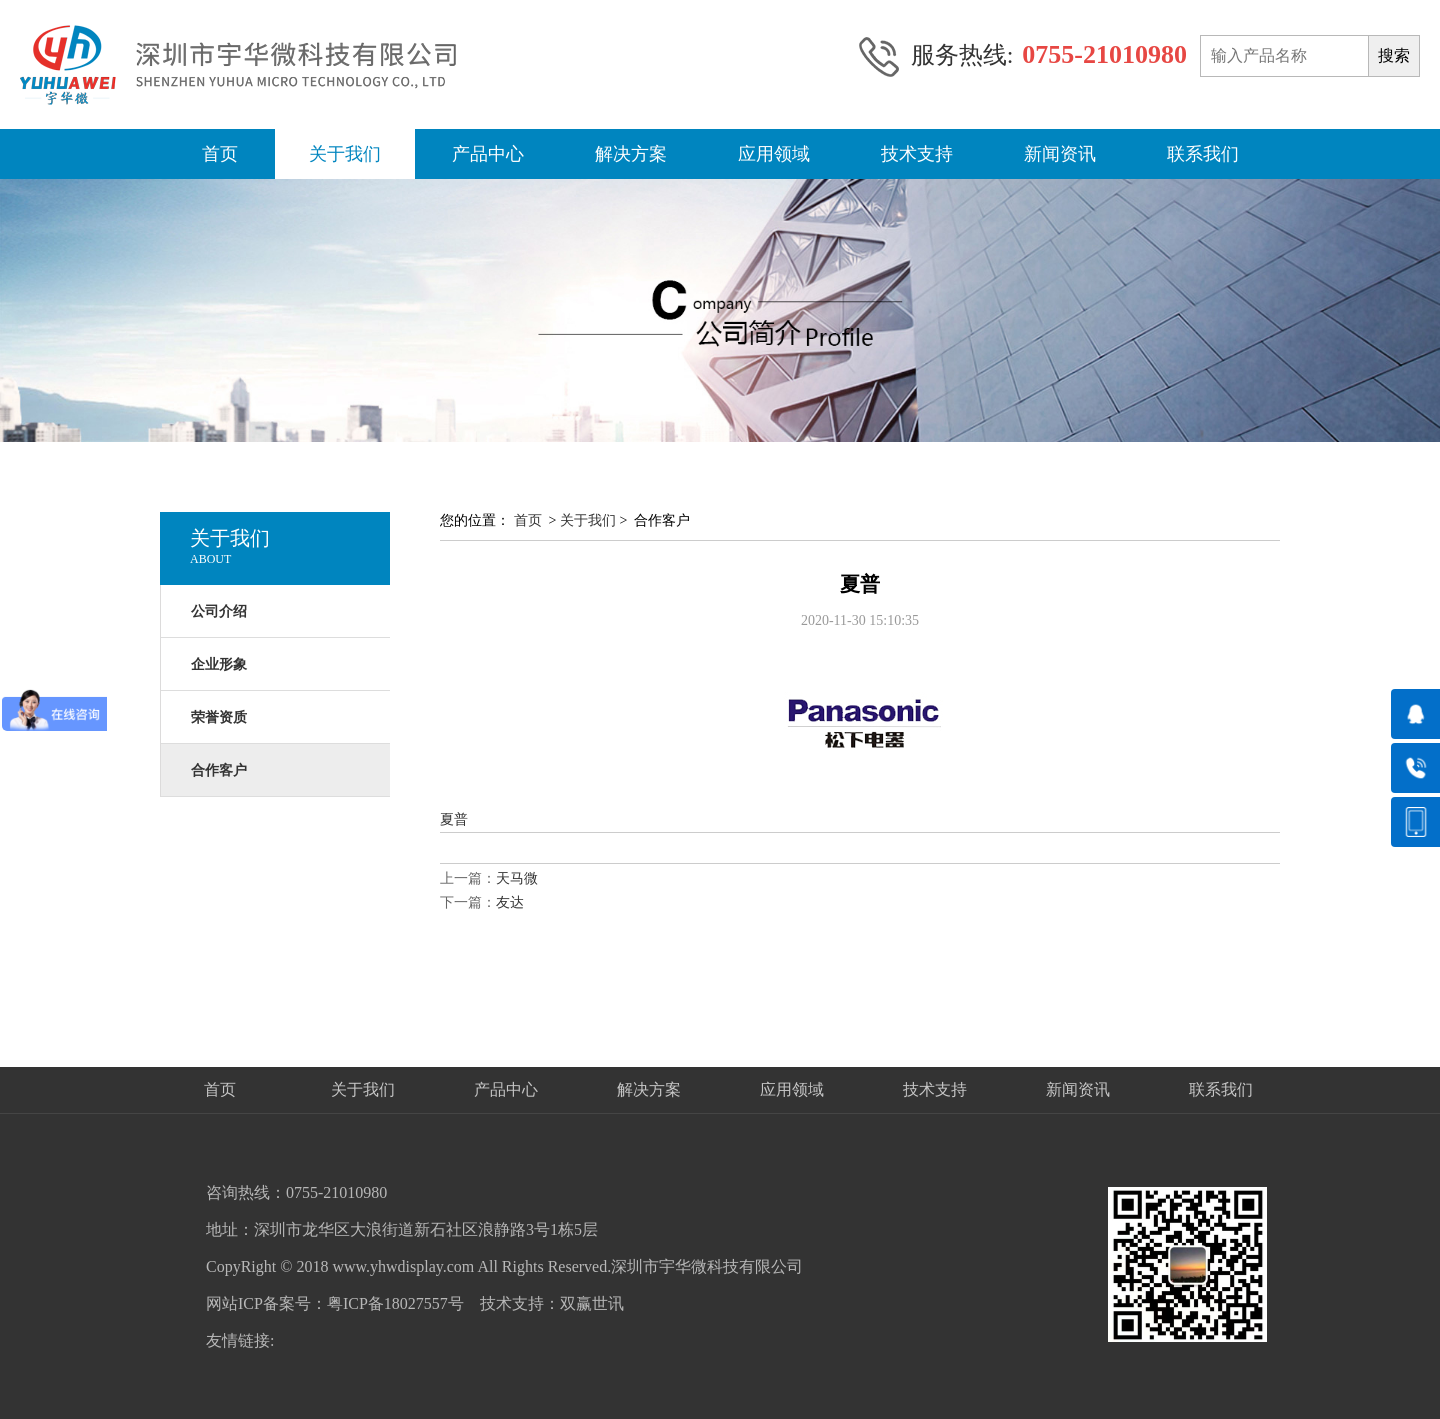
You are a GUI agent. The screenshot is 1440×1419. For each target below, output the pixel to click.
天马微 (517, 878)
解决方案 (631, 154)
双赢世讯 (592, 1303)
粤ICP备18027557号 (395, 1303)
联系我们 (1203, 154)
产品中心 (488, 154)
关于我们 (345, 154)
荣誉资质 (219, 717)
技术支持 (917, 154)
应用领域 (774, 154)
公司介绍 (219, 611)
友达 (510, 902)
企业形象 (219, 664)
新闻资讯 (1060, 154)
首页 (220, 154)
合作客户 (219, 770)
